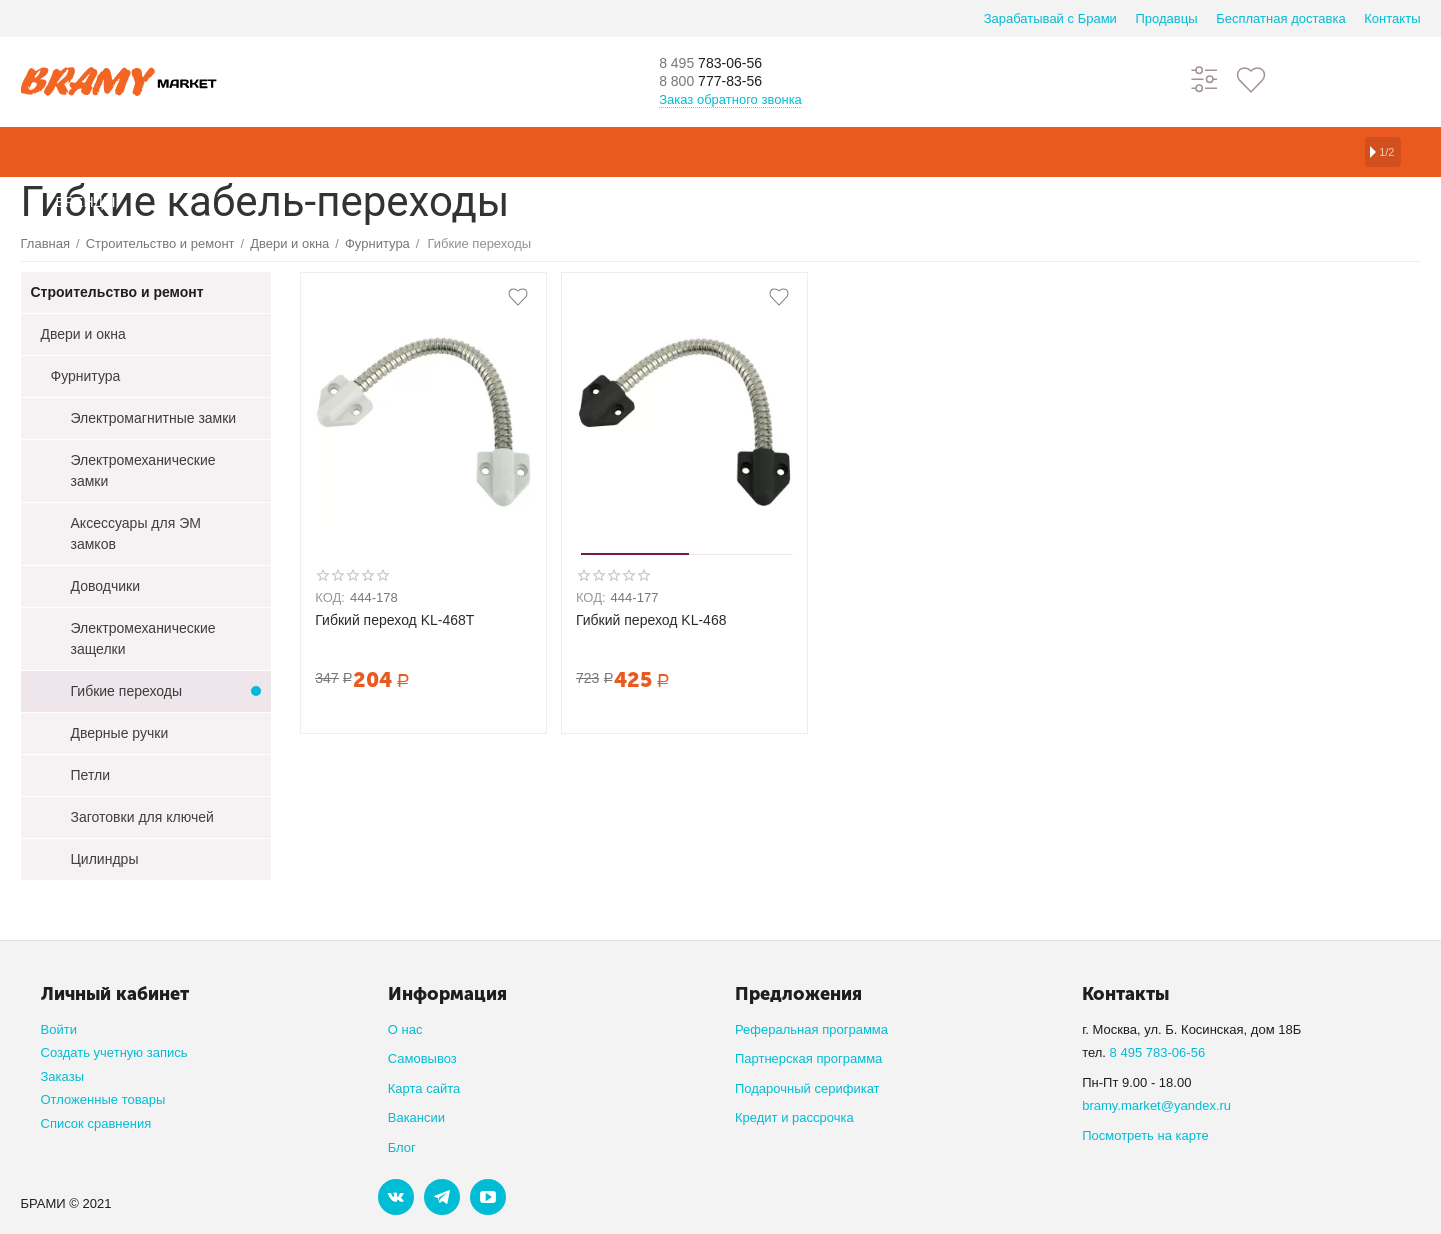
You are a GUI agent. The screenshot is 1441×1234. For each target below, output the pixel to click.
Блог (402, 1147)
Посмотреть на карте (1145, 1135)
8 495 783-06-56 (1158, 1052)
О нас (405, 1029)
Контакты (1392, 18)
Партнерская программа (808, 1058)
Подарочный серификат (807, 1088)
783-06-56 (725, 62)
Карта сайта (424, 1088)
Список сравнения (96, 1123)
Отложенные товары (103, 1099)
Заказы (63, 1076)
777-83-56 (725, 82)
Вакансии (416, 1117)
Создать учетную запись (114, 1052)
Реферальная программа (811, 1029)
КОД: (330, 597)
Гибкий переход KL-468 (651, 620)
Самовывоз (422, 1058)
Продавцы (1166, 18)
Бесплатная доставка (1280, 18)
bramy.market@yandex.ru (1156, 1105)
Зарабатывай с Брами (1050, 18)
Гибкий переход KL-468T (394, 620)
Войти (59, 1029)
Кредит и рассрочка (794, 1117)
